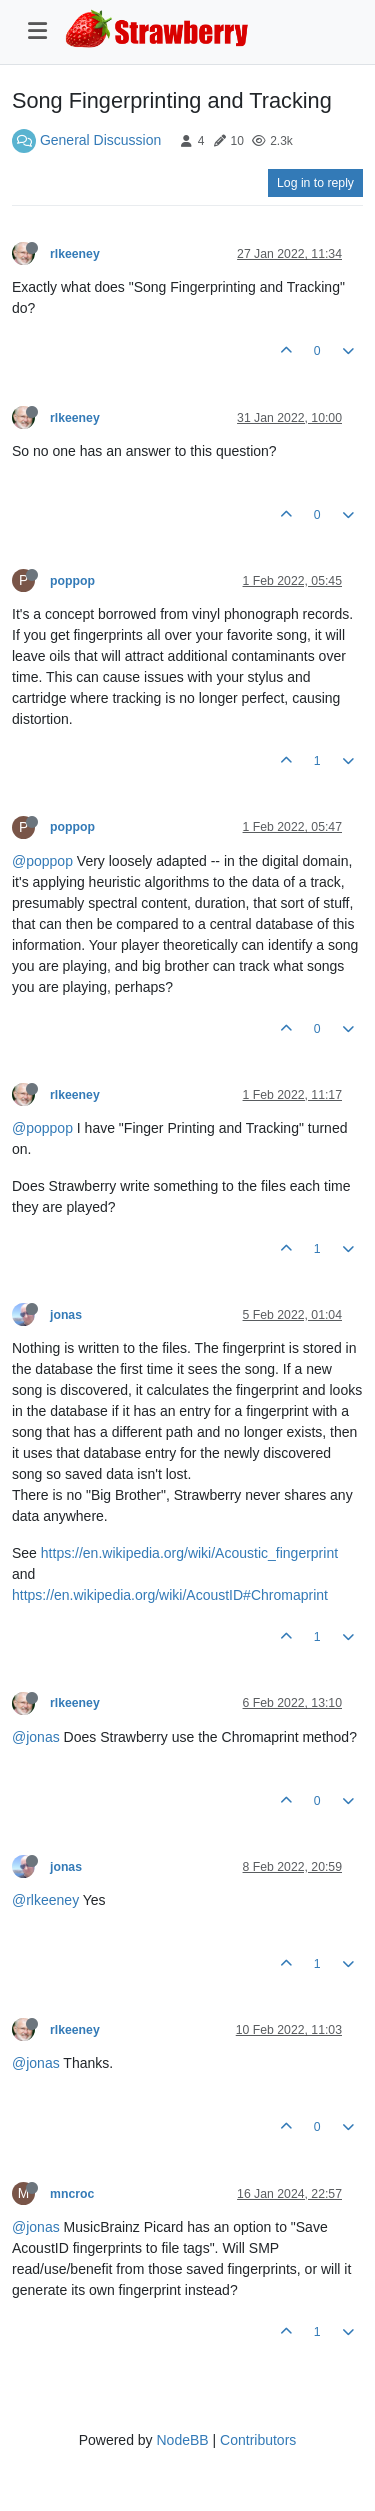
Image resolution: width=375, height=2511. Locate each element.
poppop (72, 581)
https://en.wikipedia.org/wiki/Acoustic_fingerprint (189, 1553)
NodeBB (182, 2440)
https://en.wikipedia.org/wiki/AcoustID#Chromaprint (170, 1595)
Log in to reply (315, 183)
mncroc (72, 2194)
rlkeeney (75, 254)
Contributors (258, 2440)
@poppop (42, 861)
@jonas (36, 1737)
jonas (66, 1315)
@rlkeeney (45, 1900)
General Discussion (100, 140)
